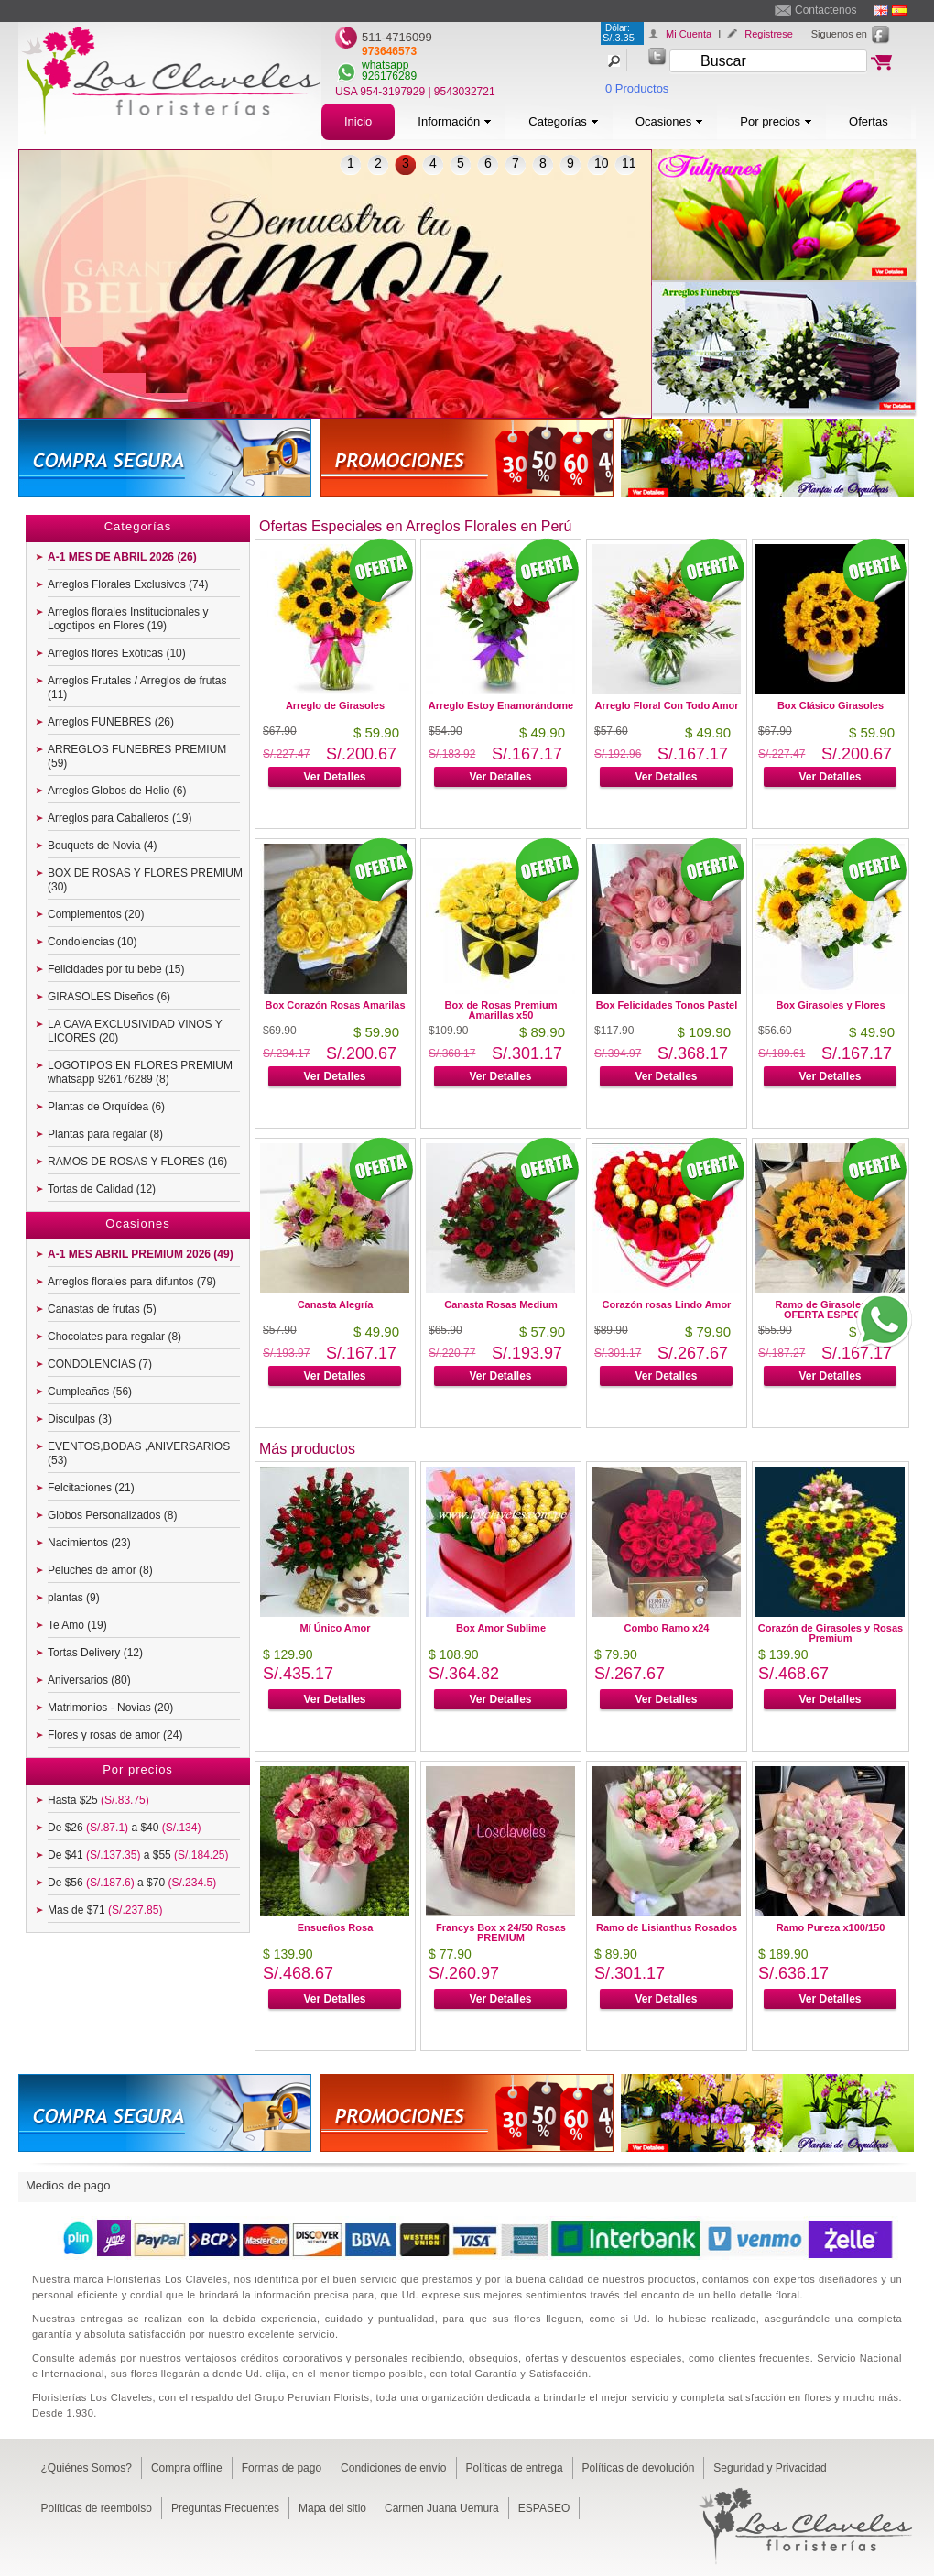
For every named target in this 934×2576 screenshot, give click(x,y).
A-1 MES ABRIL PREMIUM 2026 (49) (141, 1254)
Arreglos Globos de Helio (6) (117, 790)
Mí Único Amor (334, 1627)
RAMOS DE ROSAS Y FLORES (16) (137, 1161)
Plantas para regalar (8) (105, 1134)
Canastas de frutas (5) (102, 1309)
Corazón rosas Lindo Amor (667, 1304)
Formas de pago (281, 2467)
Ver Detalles (334, 776)
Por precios (776, 121)
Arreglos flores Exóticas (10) (117, 653)
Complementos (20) (96, 914)
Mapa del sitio (332, 2508)
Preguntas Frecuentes (225, 2508)
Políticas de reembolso (96, 2508)
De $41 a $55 (138, 1855)
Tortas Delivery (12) (95, 1652)
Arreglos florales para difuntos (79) (132, 1281)
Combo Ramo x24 (667, 1627)
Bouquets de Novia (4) (102, 845)
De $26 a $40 (124, 1827)
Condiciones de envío (393, 2467)
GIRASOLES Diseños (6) (109, 996)
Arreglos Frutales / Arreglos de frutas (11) (137, 687)
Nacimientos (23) (89, 1542)
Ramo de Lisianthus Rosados (666, 1927)
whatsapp (385, 65)
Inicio (358, 121)
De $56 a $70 (132, 1882)
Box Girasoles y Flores (830, 1004)
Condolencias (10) (92, 941)
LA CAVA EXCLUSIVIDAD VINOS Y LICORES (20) (135, 1031)
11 (629, 163)
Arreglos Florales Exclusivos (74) (128, 584)
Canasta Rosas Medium (500, 1304)
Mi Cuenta (688, 33)
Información (455, 121)
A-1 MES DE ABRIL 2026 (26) (122, 557)
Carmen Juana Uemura (442, 2508)
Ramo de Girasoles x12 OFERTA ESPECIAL (830, 1309)
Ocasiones (669, 121)
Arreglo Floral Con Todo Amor (666, 705)
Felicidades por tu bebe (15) (116, 969)
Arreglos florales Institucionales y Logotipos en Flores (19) (128, 619)
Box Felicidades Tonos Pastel (666, 1004)
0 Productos (636, 88)
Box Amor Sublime (501, 1627)
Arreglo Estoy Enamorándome (501, 705)
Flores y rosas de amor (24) (115, 1735)
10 (601, 163)
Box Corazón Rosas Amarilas (335, 1004)
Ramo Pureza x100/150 (831, 1927)
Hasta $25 (98, 1800)
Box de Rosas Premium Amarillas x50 (501, 1010)
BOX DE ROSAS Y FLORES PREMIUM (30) (145, 880)
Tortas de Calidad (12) (102, 1189)
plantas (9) (74, 1597)
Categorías (563, 121)
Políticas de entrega (514, 2467)
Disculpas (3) (80, 1419)
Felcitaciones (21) (91, 1487)
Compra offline (187, 2467)
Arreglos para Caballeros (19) (119, 818)
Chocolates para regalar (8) (114, 1336)
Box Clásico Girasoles (830, 705)
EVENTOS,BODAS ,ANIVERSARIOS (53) (139, 1453)
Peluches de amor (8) (100, 1570)
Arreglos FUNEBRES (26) (111, 721)
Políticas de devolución (638, 2467)
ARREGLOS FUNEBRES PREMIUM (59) (137, 756)
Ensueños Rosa (336, 1927)
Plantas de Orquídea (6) (106, 1106)
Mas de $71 (105, 1910)
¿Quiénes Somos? (86, 2467)
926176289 (389, 76)
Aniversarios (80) (89, 1680)
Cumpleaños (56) (90, 1391)
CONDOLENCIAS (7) (100, 1364)
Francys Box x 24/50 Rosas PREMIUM (501, 1932)
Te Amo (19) (77, 1625)
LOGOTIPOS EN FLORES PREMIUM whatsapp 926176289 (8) (140, 1072)
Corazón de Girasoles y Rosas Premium (830, 1632)
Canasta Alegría (336, 1304)
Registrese (768, 33)
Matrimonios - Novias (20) (110, 1707)
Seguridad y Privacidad (769, 2467)
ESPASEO (544, 2508)
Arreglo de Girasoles (335, 705)
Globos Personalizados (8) (112, 1515)
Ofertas (868, 121)
